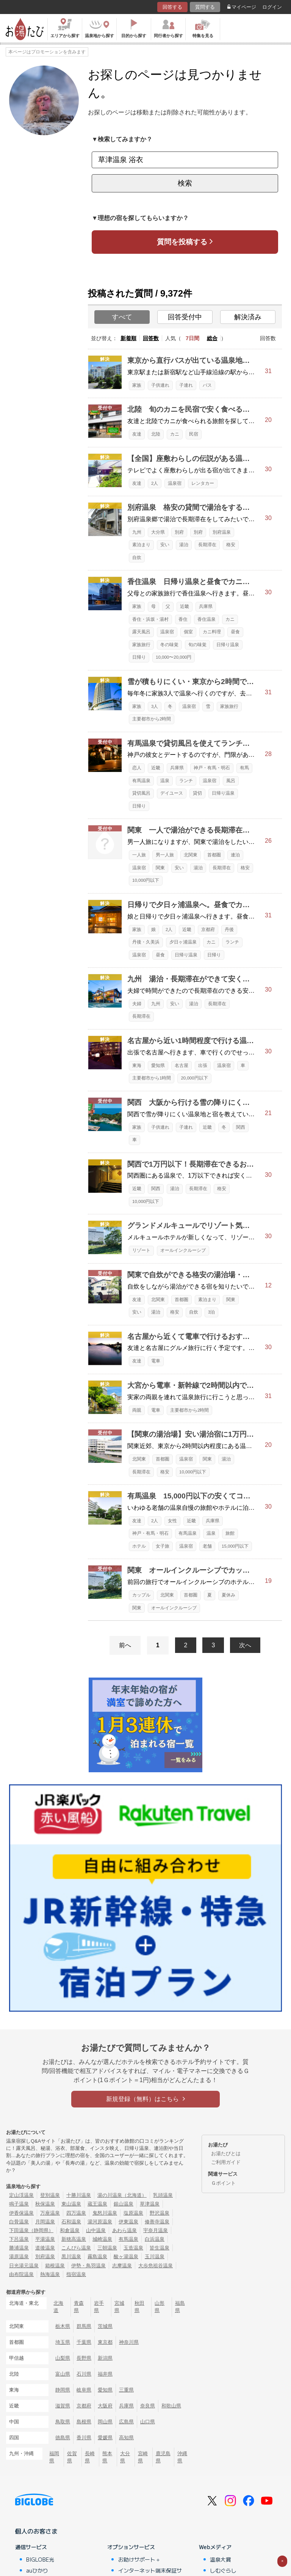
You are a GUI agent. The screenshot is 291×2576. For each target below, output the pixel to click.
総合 (212, 338)
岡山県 (105, 2421)
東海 (136, 1065)
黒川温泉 (71, 2256)
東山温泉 (71, 2204)
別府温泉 (222, 532)
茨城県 (105, 2326)
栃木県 (62, 2326)
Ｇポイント (223, 2183)
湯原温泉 (19, 2256)
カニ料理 (212, 632)
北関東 (190, 855)
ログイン (272, 7)
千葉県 (84, 2342)
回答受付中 (185, 317)
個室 (188, 632)
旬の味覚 (197, 644)
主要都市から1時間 (151, 1078)
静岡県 (62, 2390)
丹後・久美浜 (146, 942)
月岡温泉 (45, 2222)
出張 (202, 1065)
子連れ (186, 385)
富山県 (62, 2374)
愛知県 (158, 1065)
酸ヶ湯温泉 (126, 2256)
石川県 (84, 2374)
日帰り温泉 (227, 644)
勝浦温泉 (19, 2248)
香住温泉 (206, 619)
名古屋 (181, 1065)
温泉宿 (174, 483)
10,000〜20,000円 (173, 657)
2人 (154, 483)
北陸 (155, 434)
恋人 (136, 767)
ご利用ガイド (226, 2162)
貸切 (197, 793)
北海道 (58, 2306)
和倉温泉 (70, 2230)
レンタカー (202, 483)
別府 (179, 532)
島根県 (84, 2421)
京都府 (208, 929)
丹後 (229, 929)
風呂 (230, 780)
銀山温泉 (123, 2204)
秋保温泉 (45, 2204)
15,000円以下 (235, 1546)
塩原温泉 (133, 2213)
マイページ (241, 7)
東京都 (105, 2342)
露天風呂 (141, 632)
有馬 (244, 767)
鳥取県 (62, 2421)
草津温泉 (150, 2204)
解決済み (247, 317)
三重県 (126, 2390)
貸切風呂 (141, 793)
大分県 (158, 532)
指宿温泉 (76, 2274)
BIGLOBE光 (40, 2559)
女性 (172, 1520)
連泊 (235, 855)
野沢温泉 (159, 2213)
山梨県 (62, 2358)
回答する (172, 7)
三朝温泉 (107, 2248)
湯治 (183, 544)
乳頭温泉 (163, 2195)
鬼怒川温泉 (104, 2213)
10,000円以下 (145, 880)
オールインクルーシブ (183, 1250)
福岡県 (54, 2457)
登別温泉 (50, 2195)
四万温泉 (76, 2213)
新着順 (128, 338)
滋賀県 (62, 2406)
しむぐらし (223, 2570)
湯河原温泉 (100, 2222)
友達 (136, 434)
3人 (154, 706)
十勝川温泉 (78, 2195)
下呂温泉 (19, 2239)
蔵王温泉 (97, 2204)
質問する (205, 7)
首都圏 (214, 855)
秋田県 (139, 2306)
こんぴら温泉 (76, 2248)
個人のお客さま (36, 2530)
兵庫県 (206, 606)
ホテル (139, 1546)
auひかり (37, 2570)
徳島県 (62, 2437)
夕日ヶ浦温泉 (183, 942)
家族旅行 (141, 644)
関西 (240, 1127)
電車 (155, 1361)
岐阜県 (84, 2390)
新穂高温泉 (73, 2239)
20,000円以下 (194, 1078)
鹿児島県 (163, 2457)
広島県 (126, 2421)
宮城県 (119, 2306)
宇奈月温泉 (155, 2230)
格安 (230, 544)
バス (207, 385)
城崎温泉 (102, 2239)
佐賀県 (72, 2457)
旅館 (230, 1533)
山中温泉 (96, 2230)
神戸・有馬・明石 (212, 767)
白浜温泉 (154, 2239)
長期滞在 (207, 544)
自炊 (136, 557)
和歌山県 (171, 2406)
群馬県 (84, 2326)
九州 (136, 532)
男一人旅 (165, 855)
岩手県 (99, 2306)
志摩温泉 (122, 2265)
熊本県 (107, 2457)
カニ (174, 434)
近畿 (184, 606)
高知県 (126, 2437)
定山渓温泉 (21, 2195)
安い (164, 544)
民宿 (193, 434)
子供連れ (160, 385)
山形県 (159, 2306)
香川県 (84, 2437)
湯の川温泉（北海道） (122, 2195)
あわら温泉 (124, 2230)
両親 (136, 1410)
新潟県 (105, 2358)
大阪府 (105, 2406)
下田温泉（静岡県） (31, 2230)
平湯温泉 (45, 2239)
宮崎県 (143, 2457)
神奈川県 (129, 2342)
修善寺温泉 (157, 2222)
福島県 (180, 2306)
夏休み (228, 1595)
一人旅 (139, 855)
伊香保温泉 (21, 2213)
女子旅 (162, 1546)
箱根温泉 (55, 2265)
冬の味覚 (169, 644)
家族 (136, 385)
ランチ (186, 780)
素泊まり (141, 544)
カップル (141, 1595)
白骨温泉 (19, 2222)
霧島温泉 (97, 2256)
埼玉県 (62, 2342)
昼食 (235, 632)
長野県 (84, 2358)
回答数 (151, 338)
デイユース (171, 793)
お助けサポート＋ (139, 2559)
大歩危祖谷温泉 (155, 2265)
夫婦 (136, 1003)
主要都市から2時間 (151, 719)
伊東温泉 (128, 2222)
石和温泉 (71, 2222)
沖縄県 (182, 2457)
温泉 (164, 780)
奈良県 (147, 2406)
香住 (183, 619)
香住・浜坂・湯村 (150, 619)
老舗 (207, 1546)
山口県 (147, 2421)
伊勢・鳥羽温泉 (88, 2265)
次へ (245, 1645)
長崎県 (90, 2457)
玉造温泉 (133, 2248)
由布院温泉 (21, 2274)
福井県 (105, 2374)
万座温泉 (50, 2213)
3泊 (211, 1312)
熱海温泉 (50, 2274)
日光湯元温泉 (24, 2265)
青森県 (79, 2306)
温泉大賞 (220, 2559)
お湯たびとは (226, 2153)
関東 (160, 867)
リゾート (141, 1250)
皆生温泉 (159, 2248)
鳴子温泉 (19, 2204)
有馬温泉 (141, 780)
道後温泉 (45, 2248)
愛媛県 (105, 2437)
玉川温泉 (154, 2256)
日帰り (139, 657)
